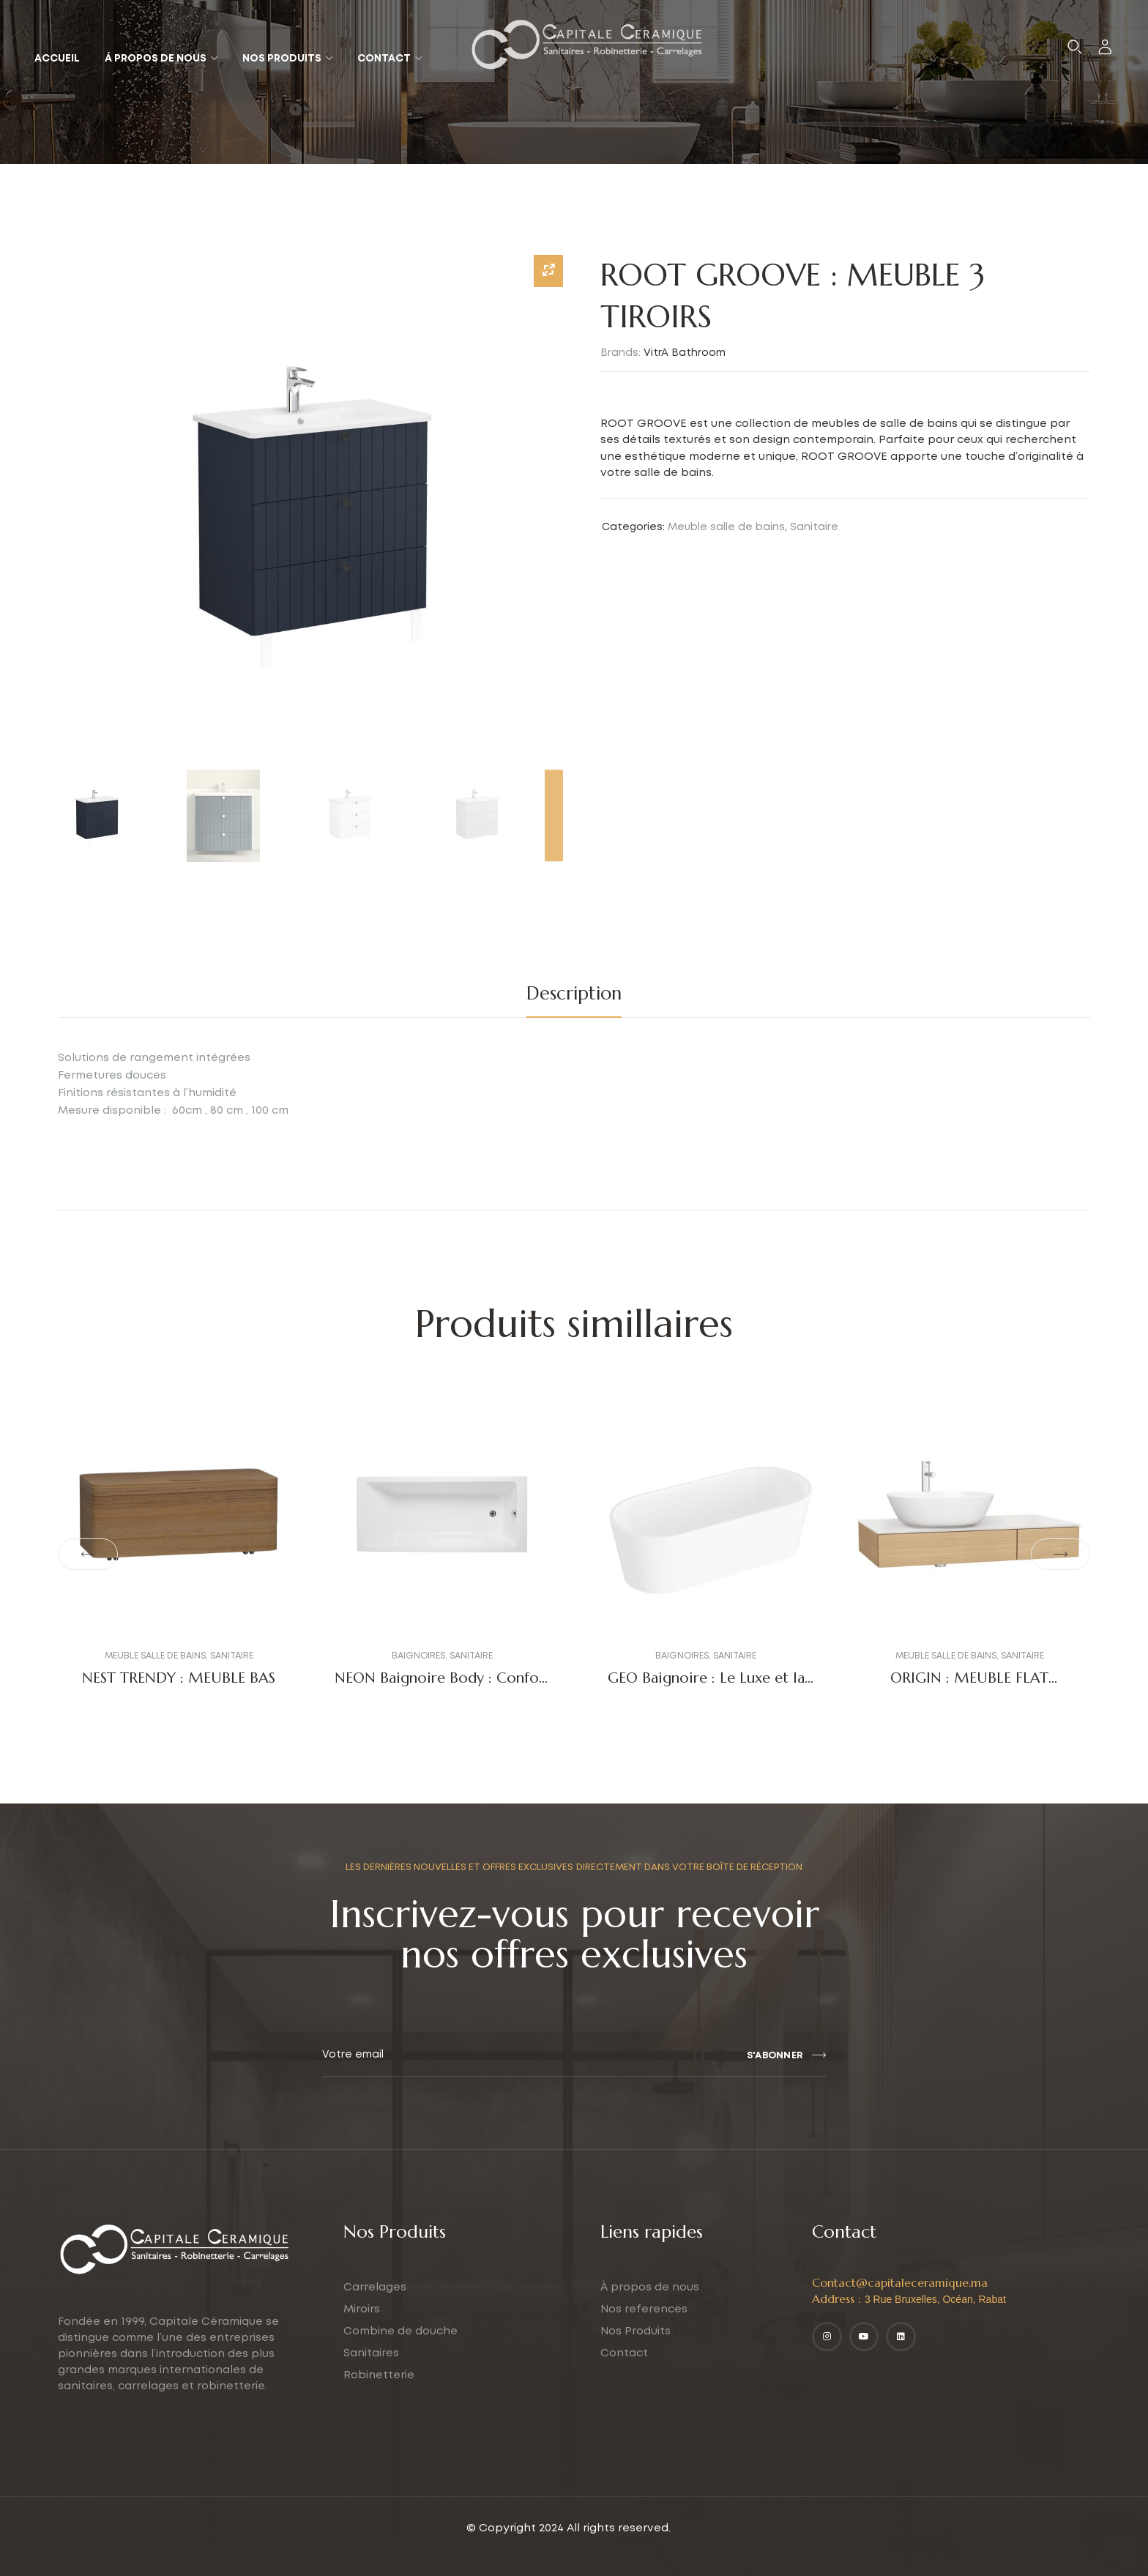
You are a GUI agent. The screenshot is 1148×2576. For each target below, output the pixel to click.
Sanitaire (814, 527)
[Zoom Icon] (548, 271)
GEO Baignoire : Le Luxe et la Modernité (706, 1687)
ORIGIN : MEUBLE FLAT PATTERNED (969, 1687)
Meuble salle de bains (726, 527)
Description (574, 993)
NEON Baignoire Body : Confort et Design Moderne (443, 1687)
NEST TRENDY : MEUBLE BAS (178, 1678)
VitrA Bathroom (685, 353)
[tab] (574, 993)
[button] (88, 1554)
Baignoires (418, 1656)
